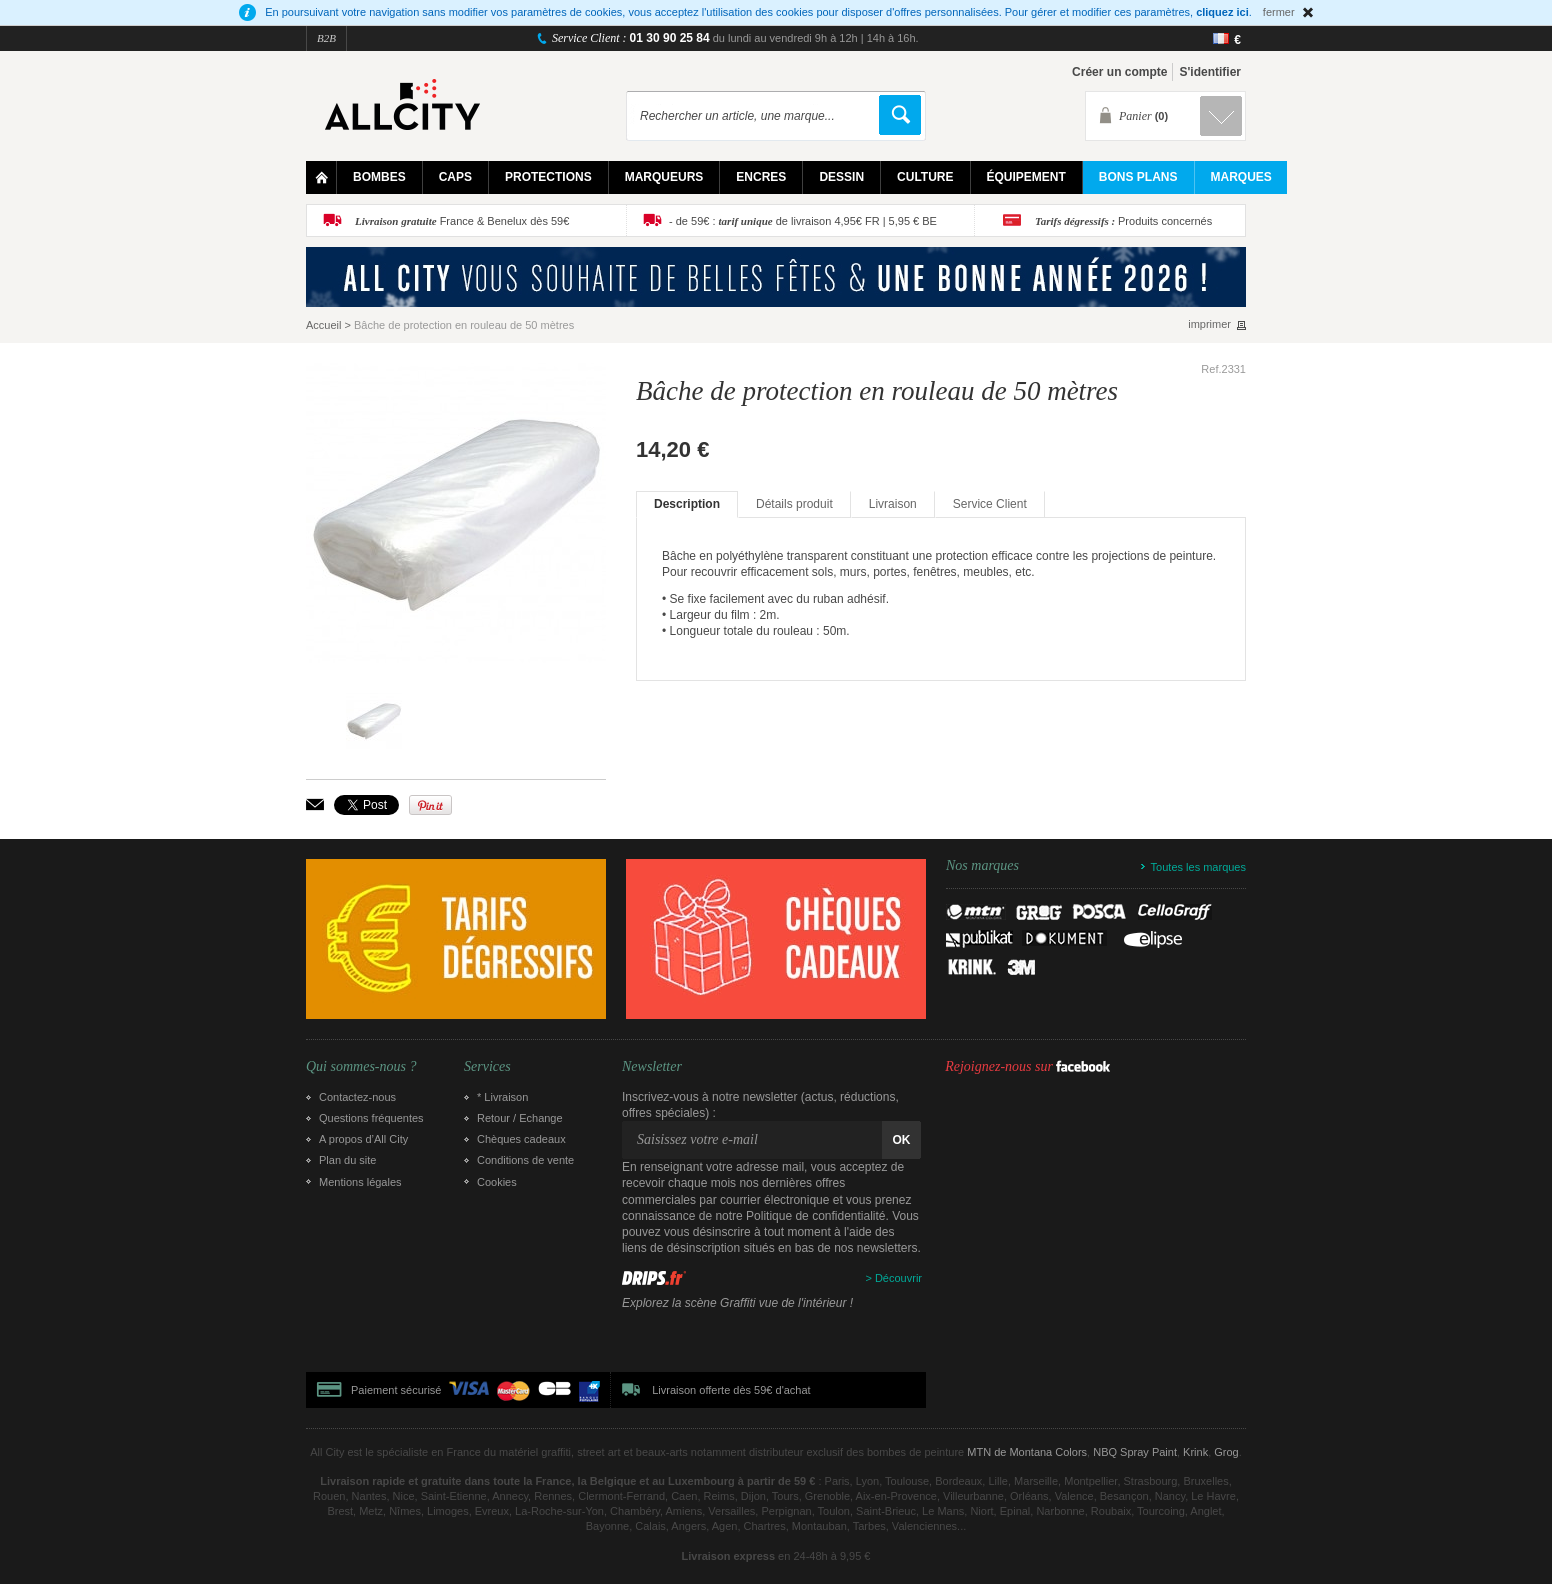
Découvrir (898, 1278)
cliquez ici (1222, 12)
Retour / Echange (520, 1118)
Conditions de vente (525, 1160)
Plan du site (347, 1160)
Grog (1226, 1452)
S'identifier (1210, 72)
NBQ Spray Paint (1135, 1452)
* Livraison (502, 1097)
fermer (1279, 12)
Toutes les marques (1198, 867)
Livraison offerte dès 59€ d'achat (731, 1390)
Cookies (497, 1182)
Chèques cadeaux (521, 1139)
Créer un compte (1119, 72)
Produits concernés (1123, 221)
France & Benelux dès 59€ (462, 221)
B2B (326, 38)
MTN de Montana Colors (1027, 1452)
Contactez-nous (357, 1097)
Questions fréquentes (371, 1118)
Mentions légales (360, 1182)
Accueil (323, 325)
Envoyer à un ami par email (315, 804)
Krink (1195, 1452)
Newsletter (652, 1067)
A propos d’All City (363, 1139)
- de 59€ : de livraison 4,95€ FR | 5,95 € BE (803, 221)
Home (321, 177)
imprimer (1209, 324)
